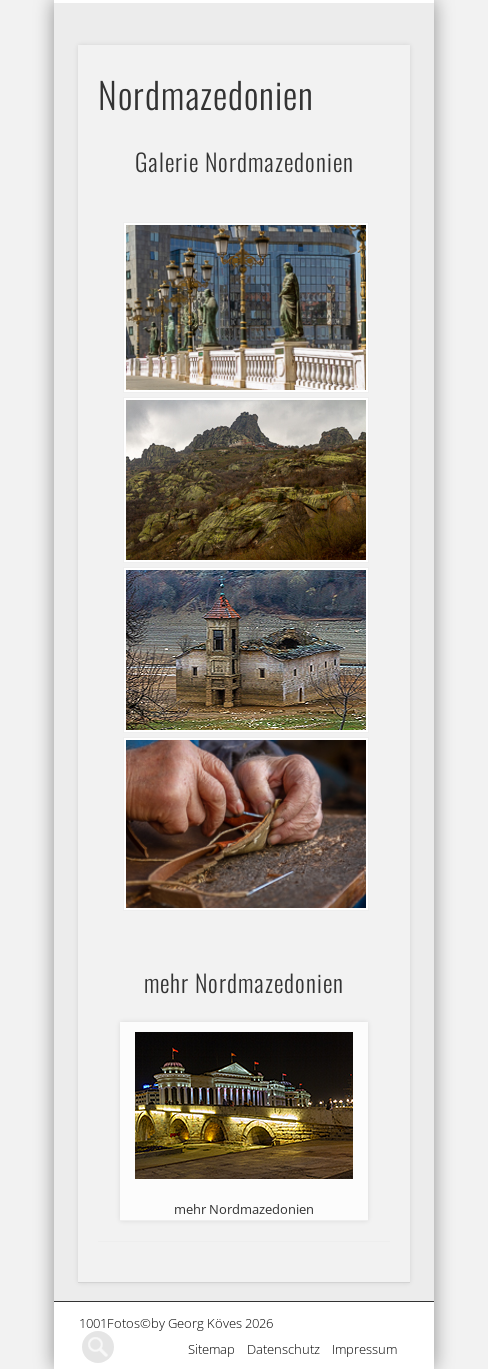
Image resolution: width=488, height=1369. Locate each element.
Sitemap (217, 1349)
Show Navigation (393, 16)
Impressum (370, 1349)
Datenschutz (289, 1349)
